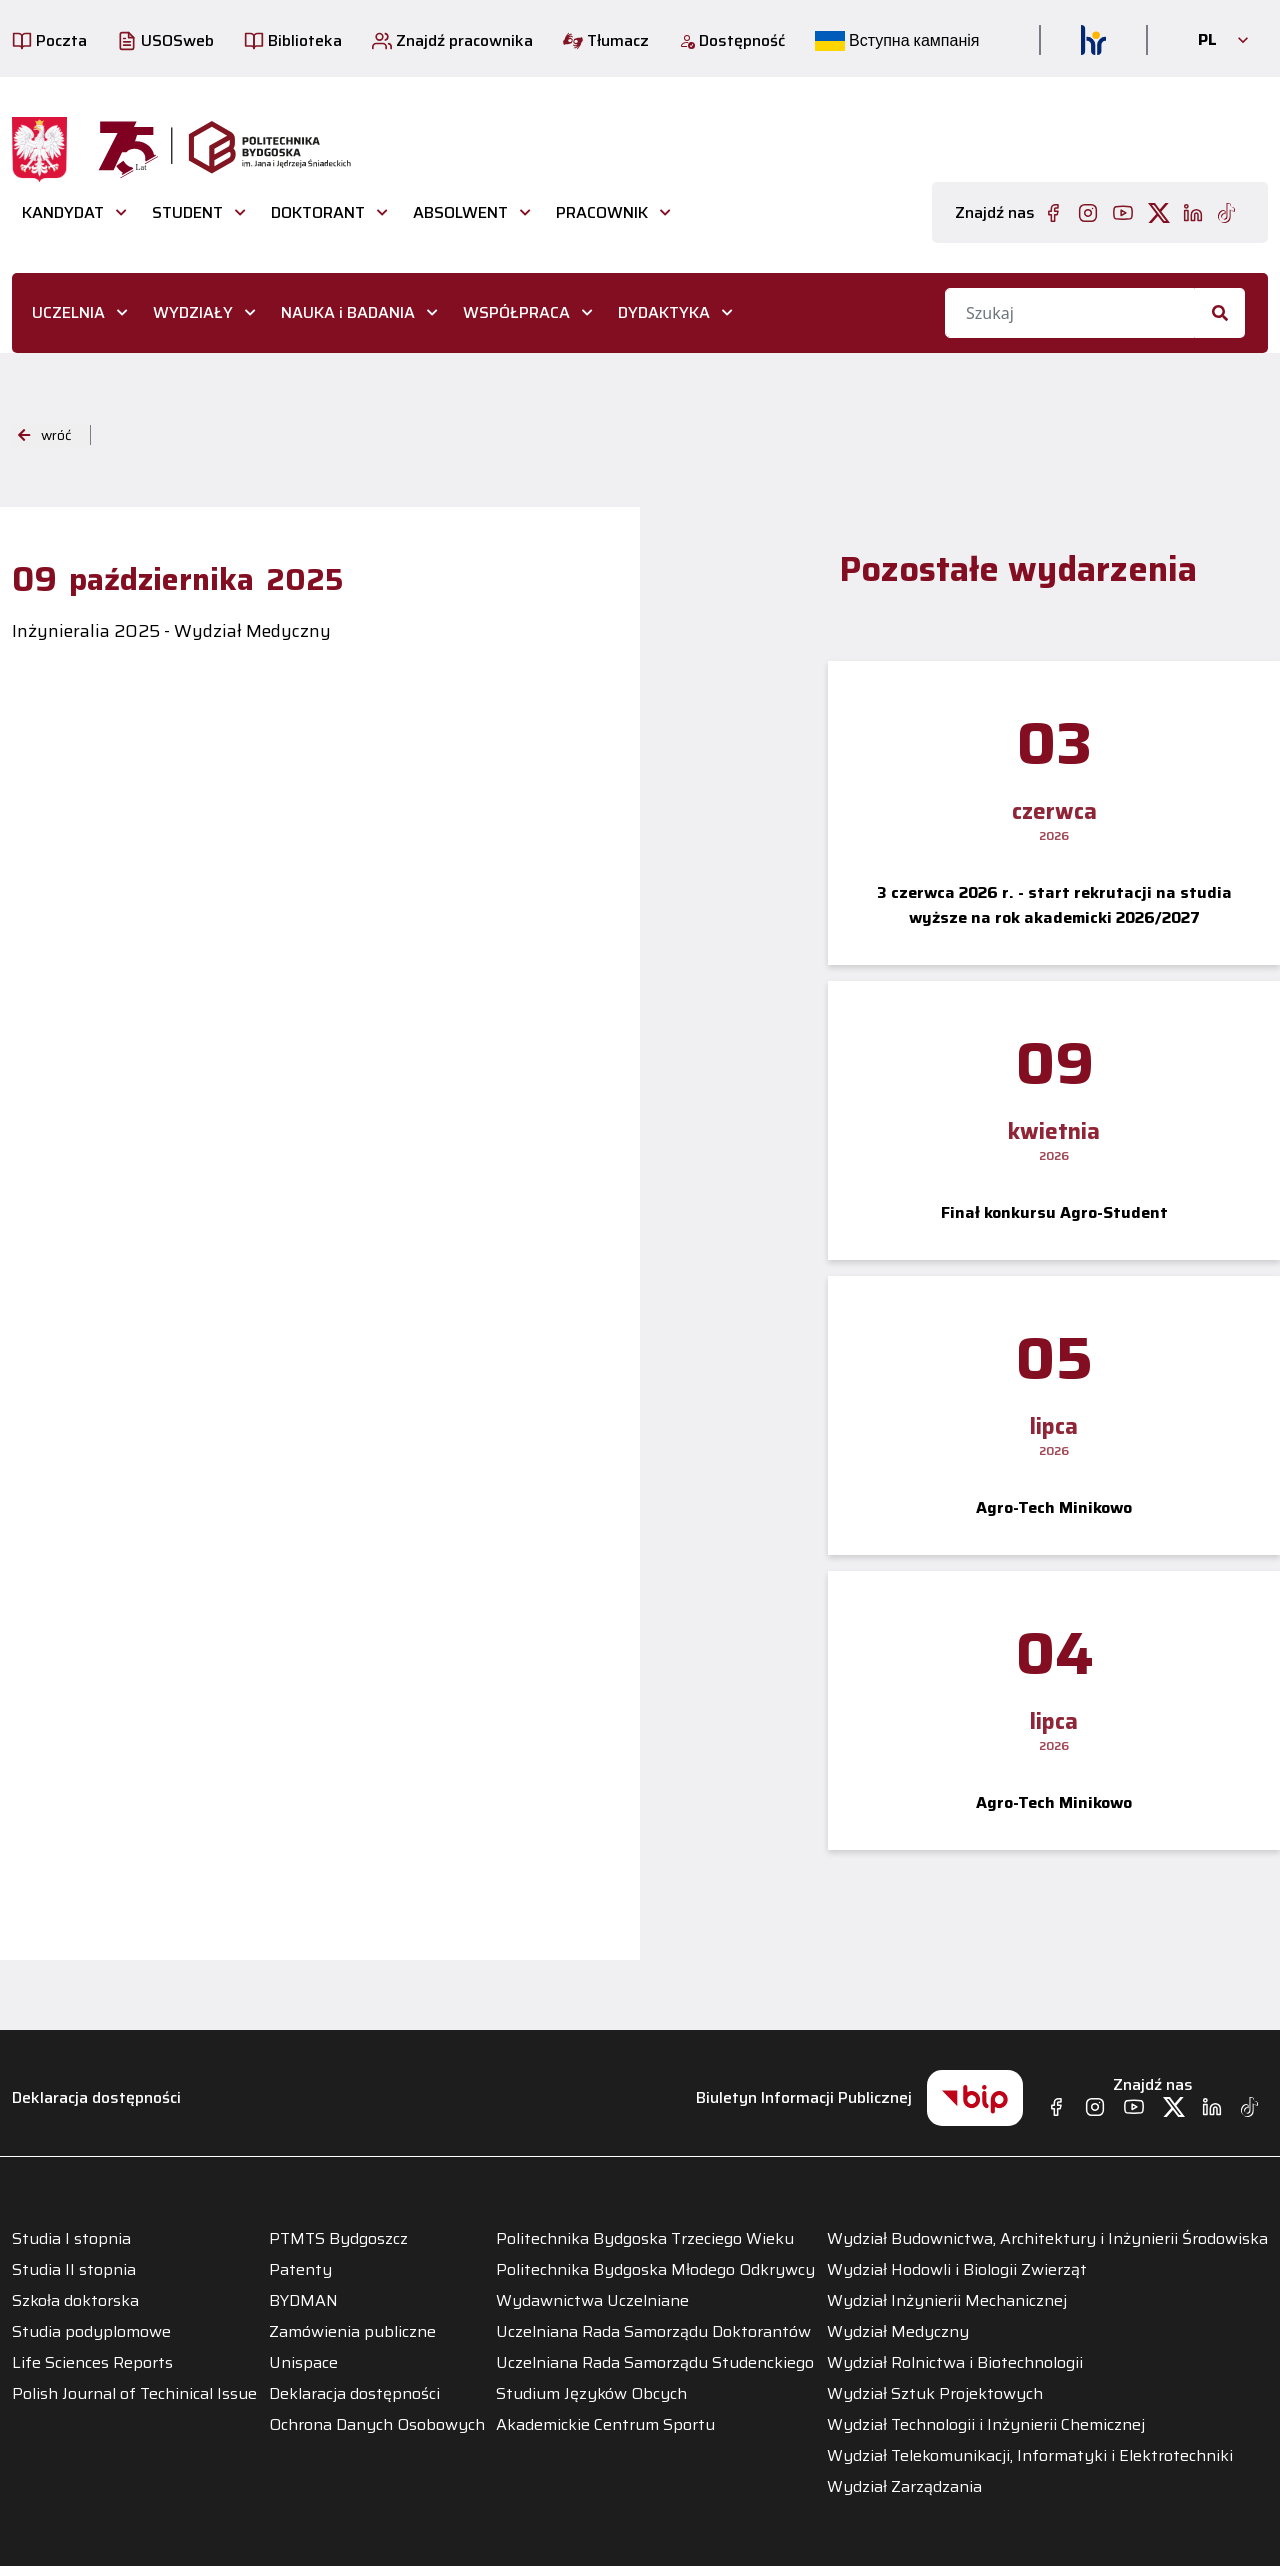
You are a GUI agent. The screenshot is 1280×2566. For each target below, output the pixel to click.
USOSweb (165, 40)
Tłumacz (606, 40)
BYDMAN (303, 2301)
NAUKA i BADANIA (348, 312)
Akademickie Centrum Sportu (605, 2425)
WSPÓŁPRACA (516, 312)
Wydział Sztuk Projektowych (935, 2394)
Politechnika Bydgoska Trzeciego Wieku (645, 2239)
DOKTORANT (318, 212)
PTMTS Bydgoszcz (338, 2239)
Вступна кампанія (897, 40)
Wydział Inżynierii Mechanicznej (947, 2301)
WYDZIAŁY (193, 312)
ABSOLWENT (460, 212)
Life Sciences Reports (92, 2363)
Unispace (303, 2363)
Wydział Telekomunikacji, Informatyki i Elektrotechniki (1030, 2456)
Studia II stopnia (74, 2270)
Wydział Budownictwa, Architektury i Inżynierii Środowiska (1047, 2239)
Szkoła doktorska (75, 2301)
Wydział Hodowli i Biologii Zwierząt (957, 2270)
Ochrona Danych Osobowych (377, 2425)
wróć (44, 435)
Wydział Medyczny (898, 2332)
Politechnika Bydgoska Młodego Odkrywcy (655, 2270)
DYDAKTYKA (664, 312)
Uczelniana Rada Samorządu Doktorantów (653, 2332)
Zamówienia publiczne (352, 2332)
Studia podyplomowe (91, 2332)
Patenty (300, 2270)
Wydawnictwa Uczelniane (592, 2301)
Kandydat (63, 212)
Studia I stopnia (71, 2239)
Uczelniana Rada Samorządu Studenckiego (655, 2363)
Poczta (49, 40)
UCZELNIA (68, 312)
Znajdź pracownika (452, 40)
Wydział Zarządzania (904, 2487)
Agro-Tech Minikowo (1054, 1507)
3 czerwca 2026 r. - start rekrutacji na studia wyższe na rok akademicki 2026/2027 (1054, 905)
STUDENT (187, 212)
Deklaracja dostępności (96, 2097)
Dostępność (732, 40)
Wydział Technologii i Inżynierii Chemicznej (986, 2425)
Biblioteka (293, 40)
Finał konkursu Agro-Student (1054, 1212)
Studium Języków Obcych (591, 2394)
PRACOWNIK (602, 212)
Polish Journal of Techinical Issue (134, 2394)
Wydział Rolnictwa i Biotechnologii (955, 2363)
